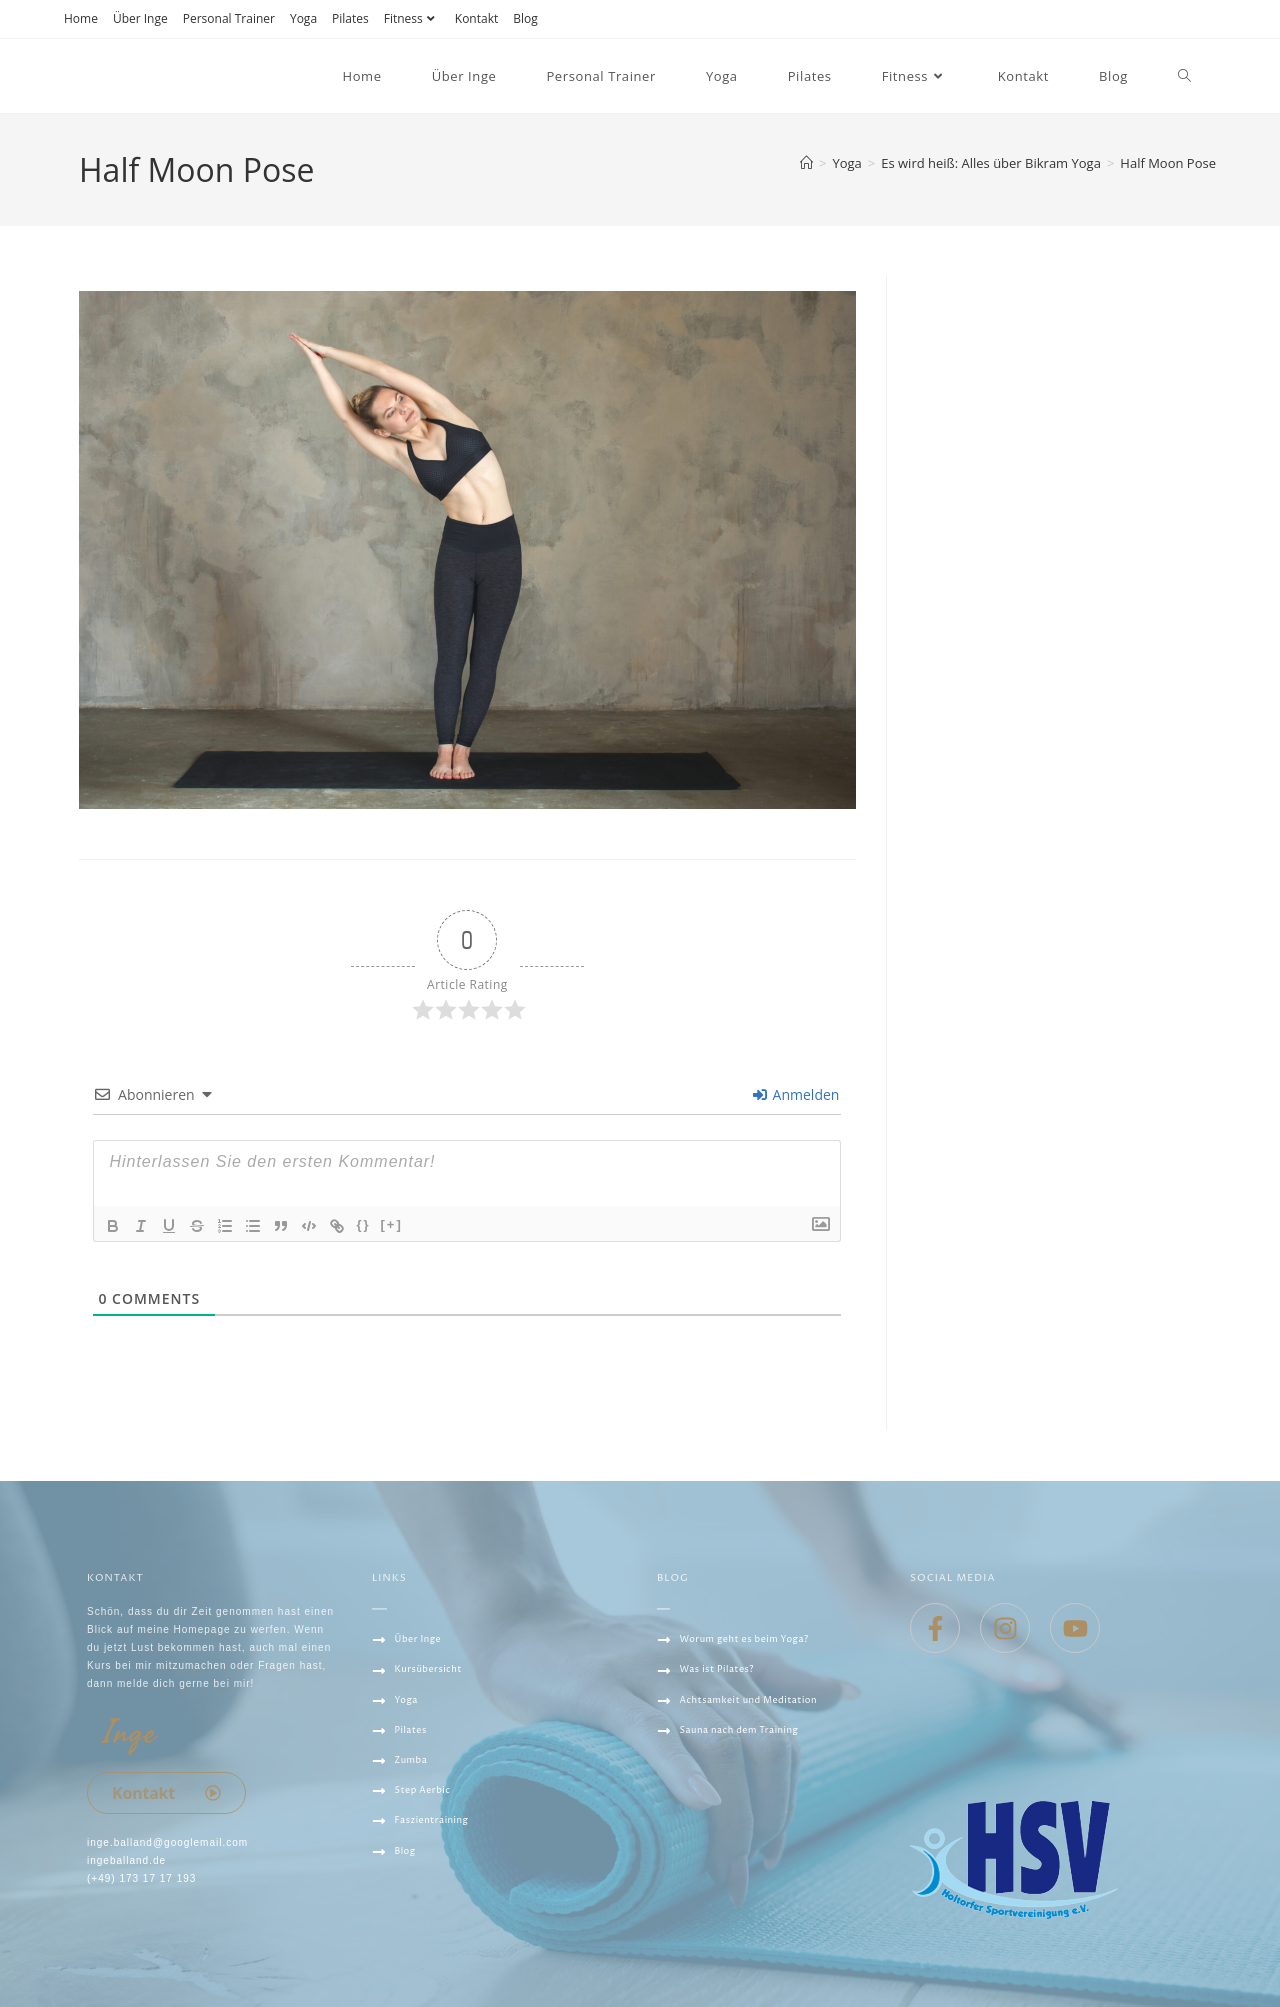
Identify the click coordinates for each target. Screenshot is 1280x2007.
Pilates (350, 18)
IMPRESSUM (407, 1955)
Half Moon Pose (1168, 163)
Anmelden (796, 1094)
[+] (392, 1224)
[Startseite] (806, 163)
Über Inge (140, 18)
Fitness (412, 18)
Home (81, 18)
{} (363, 1224)
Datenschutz (415, 1925)
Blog (525, 18)
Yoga (303, 18)
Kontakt (476, 18)
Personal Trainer (229, 18)
